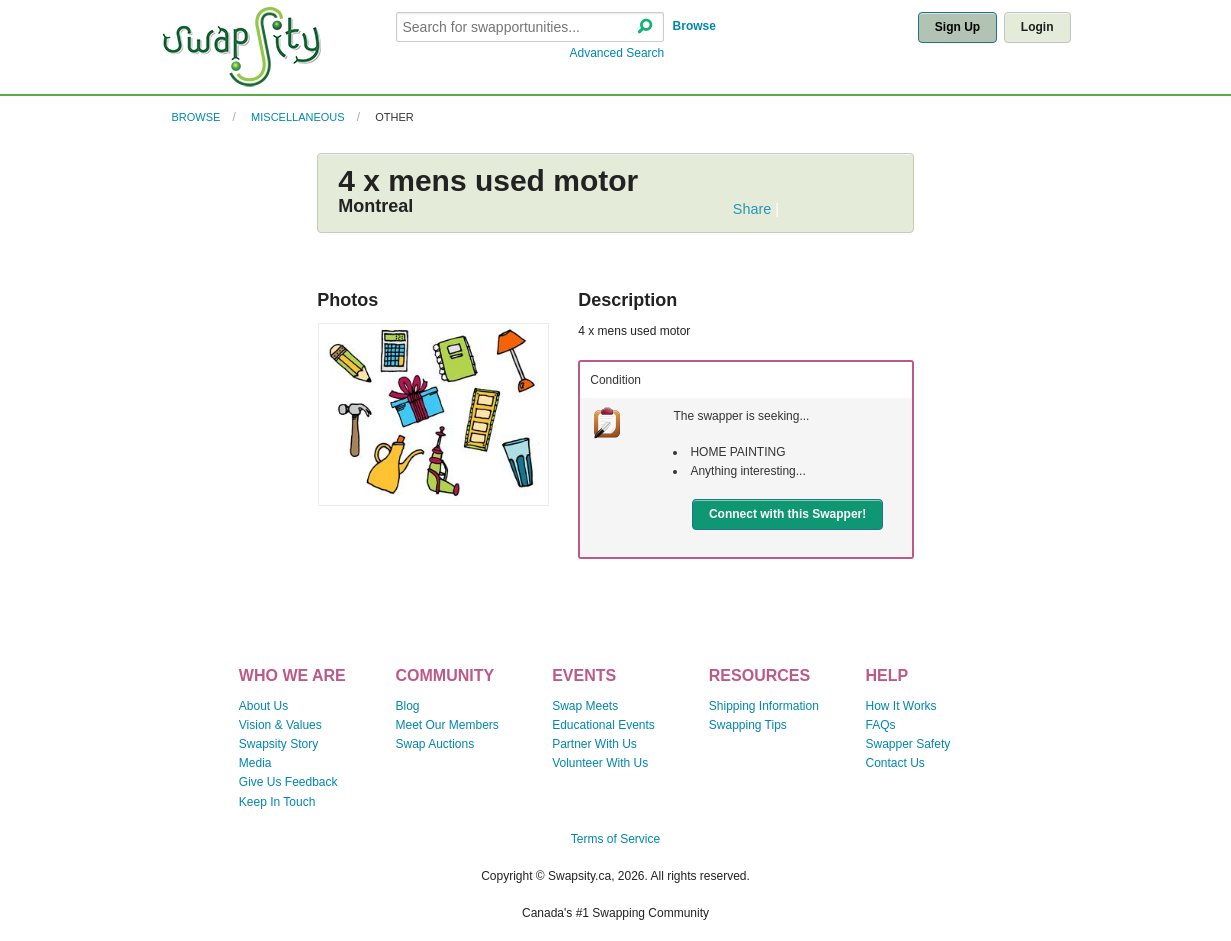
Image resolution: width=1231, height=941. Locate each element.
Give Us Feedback (288, 782)
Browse (694, 26)
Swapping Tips (748, 725)
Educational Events (603, 725)
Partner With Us (594, 744)
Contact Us (895, 763)
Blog (407, 706)
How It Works (901, 706)
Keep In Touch (277, 802)
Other (394, 117)
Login (1037, 27)
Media (255, 763)
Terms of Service (615, 839)
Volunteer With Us (600, 763)
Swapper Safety (908, 744)
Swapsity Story (278, 744)
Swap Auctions (434, 744)
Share (752, 209)
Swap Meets (585, 706)
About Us (263, 706)
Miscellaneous (298, 117)
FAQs (881, 725)
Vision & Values (280, 725)
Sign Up (957, 27)
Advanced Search (617, 53)
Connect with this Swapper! (787, 514)
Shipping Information (764, 706)
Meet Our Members (446, 725)
